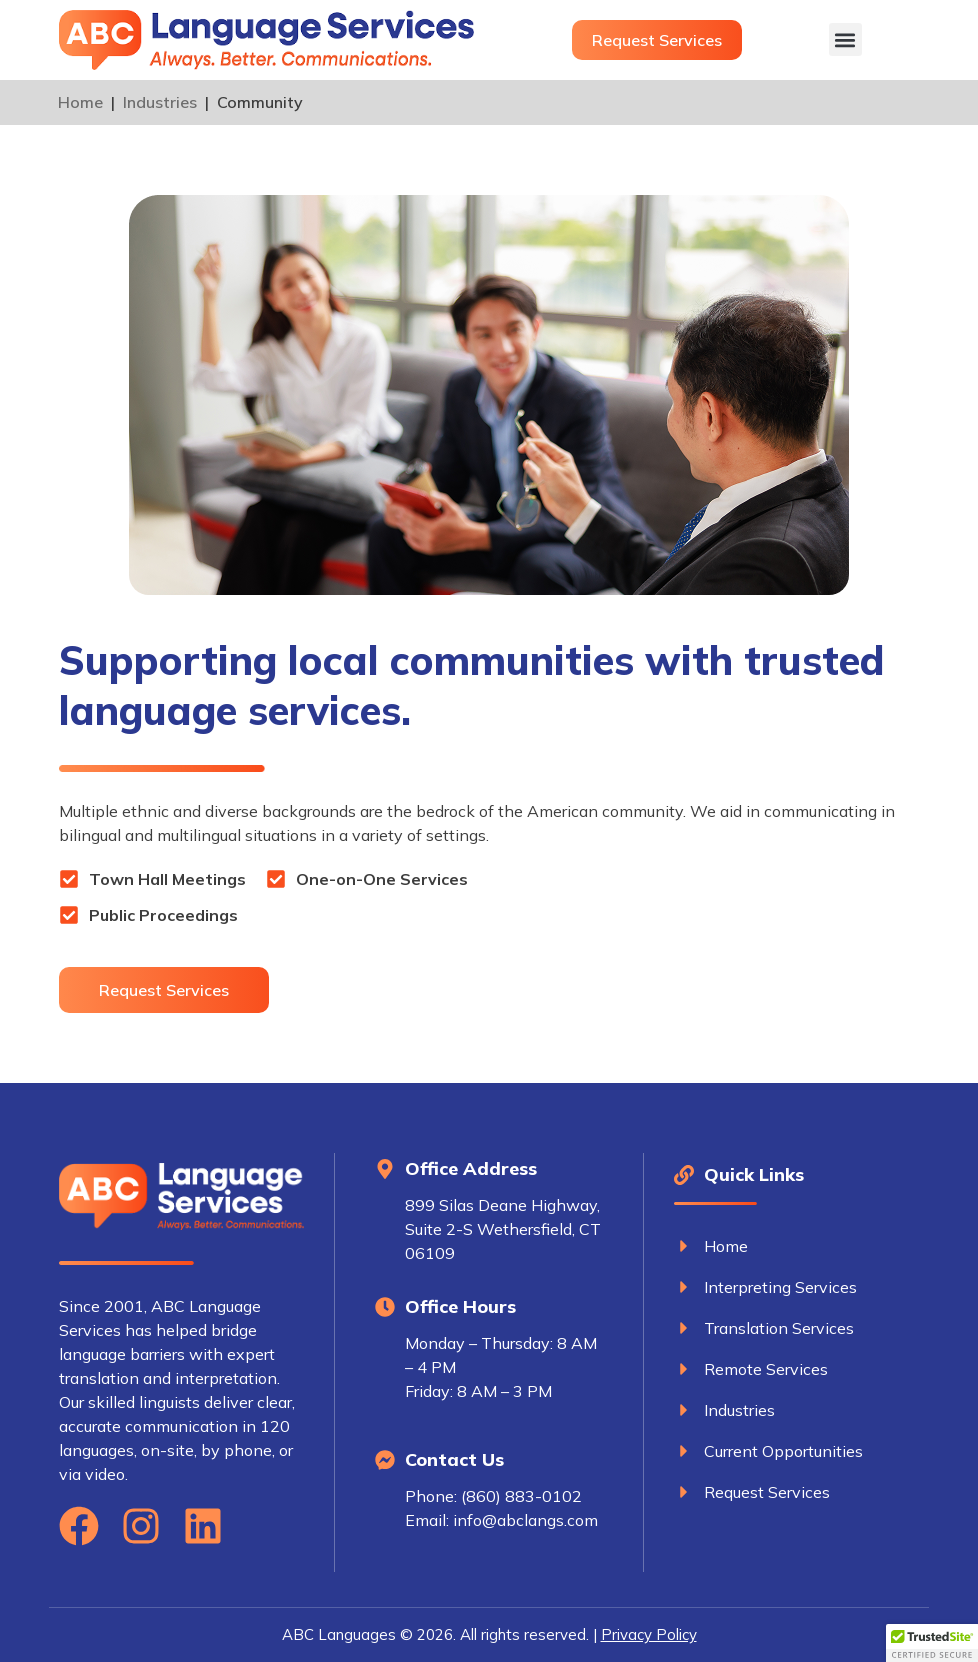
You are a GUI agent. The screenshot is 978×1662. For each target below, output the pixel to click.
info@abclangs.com (525, 1520)
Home (80, 102)
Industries (160, 102)
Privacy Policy (649, 1634)
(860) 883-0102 (521, 1496)
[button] (845, 39)
